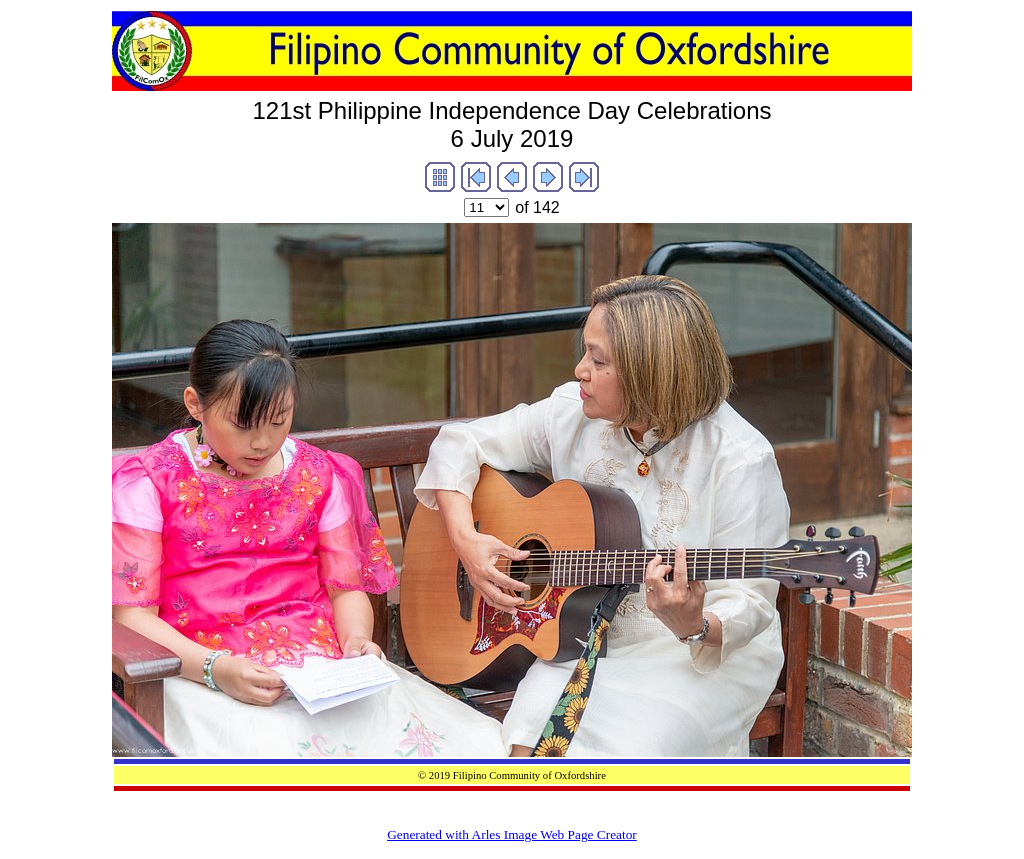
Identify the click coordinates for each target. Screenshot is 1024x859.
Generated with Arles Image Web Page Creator (512, 834)
